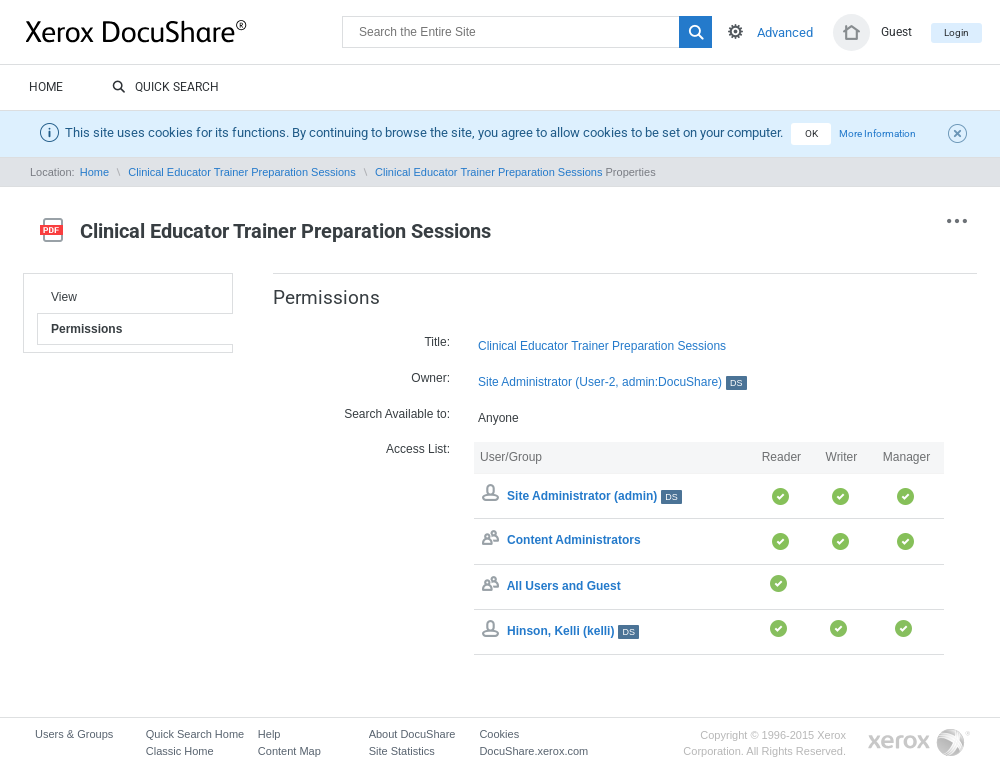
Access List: (418, 449)
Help (269, 734)
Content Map (289, 751)
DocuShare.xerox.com (533, 751)
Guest (896, 32)
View (64, 297)
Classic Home (180, 751)
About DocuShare (412, 734)
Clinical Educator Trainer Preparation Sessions (241, 172)
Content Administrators (574, 541)
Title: (437, 342)
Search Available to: (397, 414)
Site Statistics (402, 751)
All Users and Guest (564, 586)
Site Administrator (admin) (594, 496)
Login (956, 32)
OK (811, 133)
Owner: (430, 378)
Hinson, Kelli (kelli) (573, 631)
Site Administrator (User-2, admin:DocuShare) (612, 382)
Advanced (785, 32)
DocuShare (184, 31)
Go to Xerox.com (919, 743)
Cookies (499, 734)
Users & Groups (74, 734)
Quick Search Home (195, 734)
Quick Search (165, 88)
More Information (877, 133)
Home (46, 87)
